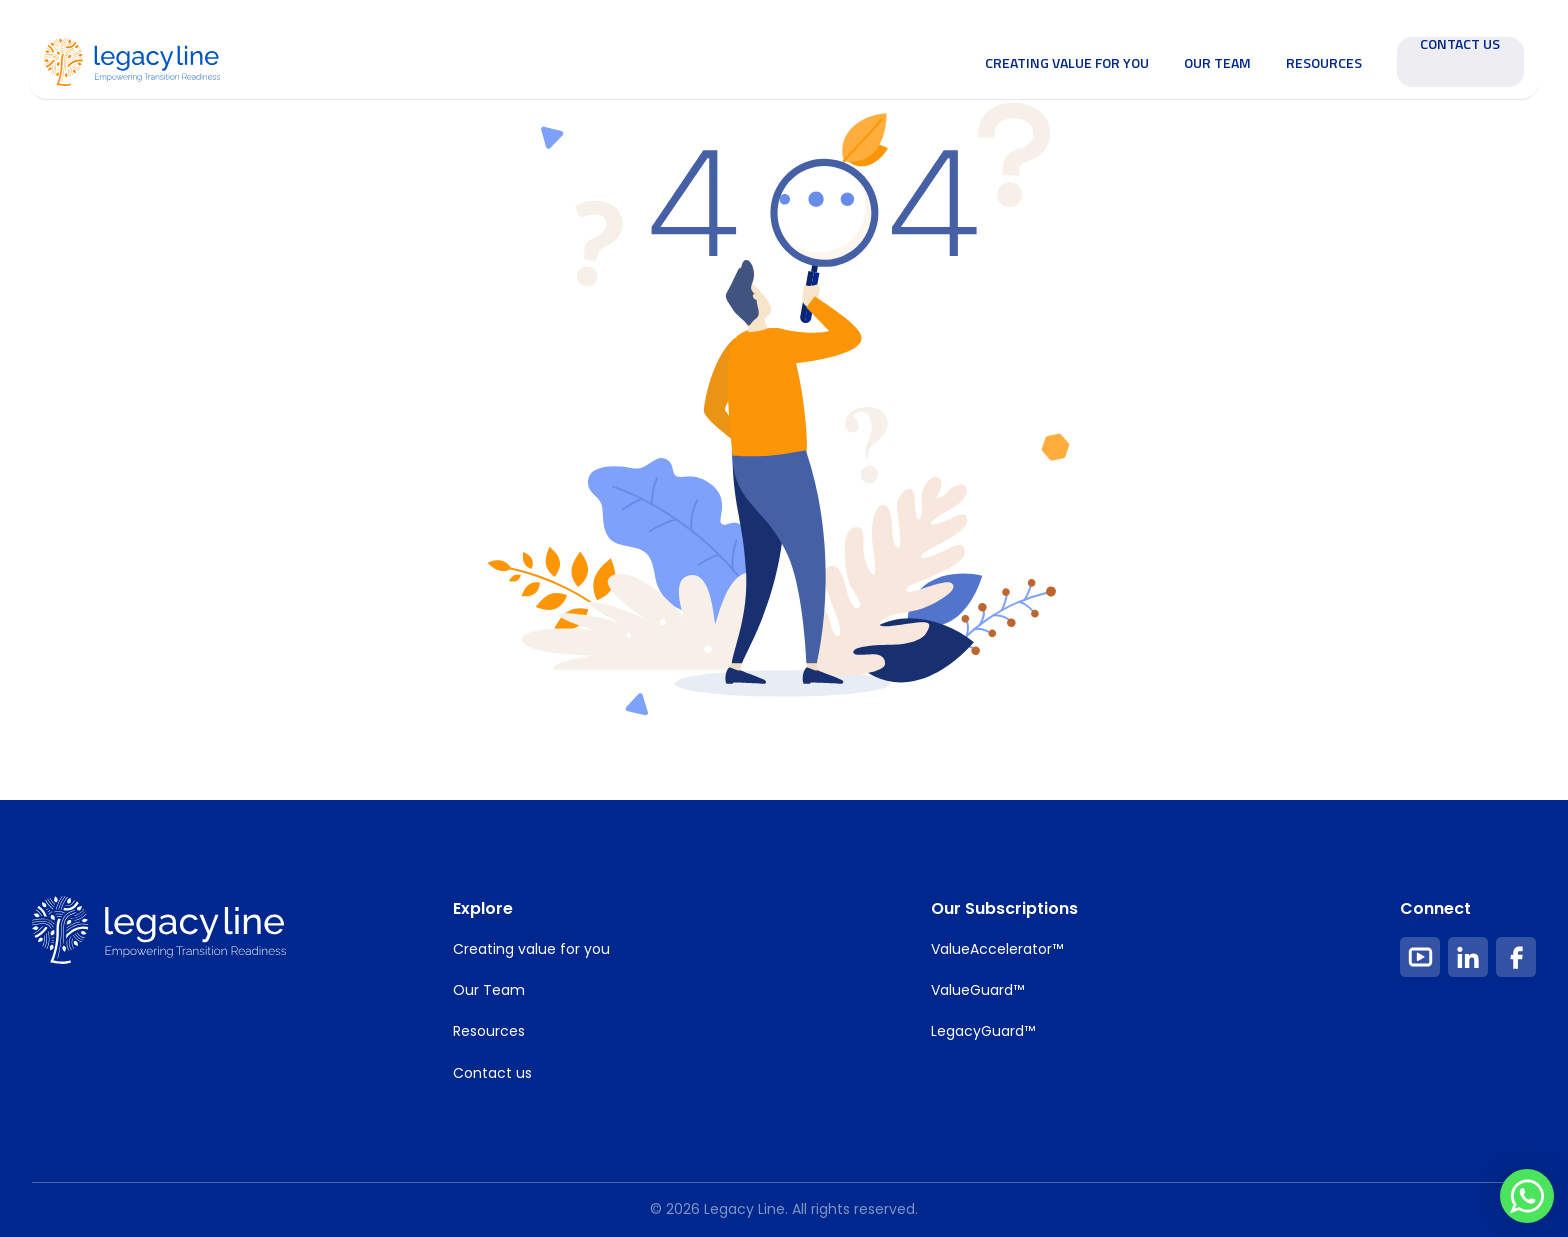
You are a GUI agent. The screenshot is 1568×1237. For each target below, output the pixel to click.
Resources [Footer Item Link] (489, 1031)
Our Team (1217, 62)
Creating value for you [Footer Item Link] (531, 949)
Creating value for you (1067, 62)
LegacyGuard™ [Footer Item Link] (983, 1031)
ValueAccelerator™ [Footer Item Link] (997, 949)
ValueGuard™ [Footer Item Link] (977, 990)
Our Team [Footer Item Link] (489, 990)
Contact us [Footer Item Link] (492, 1073)
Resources (1324, 62)
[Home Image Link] (132, 60)
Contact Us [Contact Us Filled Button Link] (1460, 45)
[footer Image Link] (159, 930)
